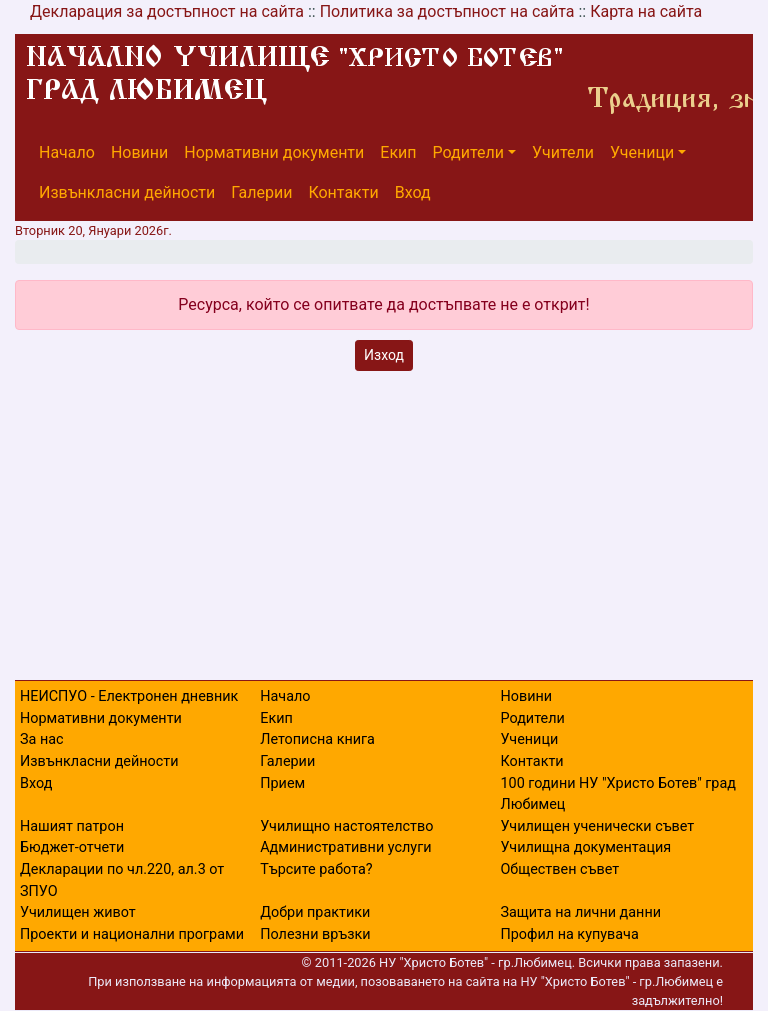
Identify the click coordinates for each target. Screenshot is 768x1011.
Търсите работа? (316, 869)
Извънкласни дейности (127, 192)
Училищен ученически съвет (597, 826)
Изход (384, 355)
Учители (563, 152)
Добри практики (315, 912)
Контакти (343, 192)
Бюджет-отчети (72, 847)
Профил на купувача (569, 934)
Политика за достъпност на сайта (447, 11)
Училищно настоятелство (346, 826)
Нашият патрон (72, 826)
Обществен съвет (559, 869)
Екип (398, 152)
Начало (67, 152)
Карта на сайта (646, 11)
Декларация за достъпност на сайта (167, 11)
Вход (413, 192)
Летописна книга (317, 739)
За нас (42, 739)
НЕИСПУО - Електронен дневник (129, 696)
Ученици (642, 152)
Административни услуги (345, 847)
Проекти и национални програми (132, 934)
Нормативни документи (274, 152)
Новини (139, 152)
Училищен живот (78, 912)
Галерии (261, 192)
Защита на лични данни (580, 912)
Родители (468, 152)
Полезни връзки (315, 934)
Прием (282, 783)
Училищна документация (585, 847)
